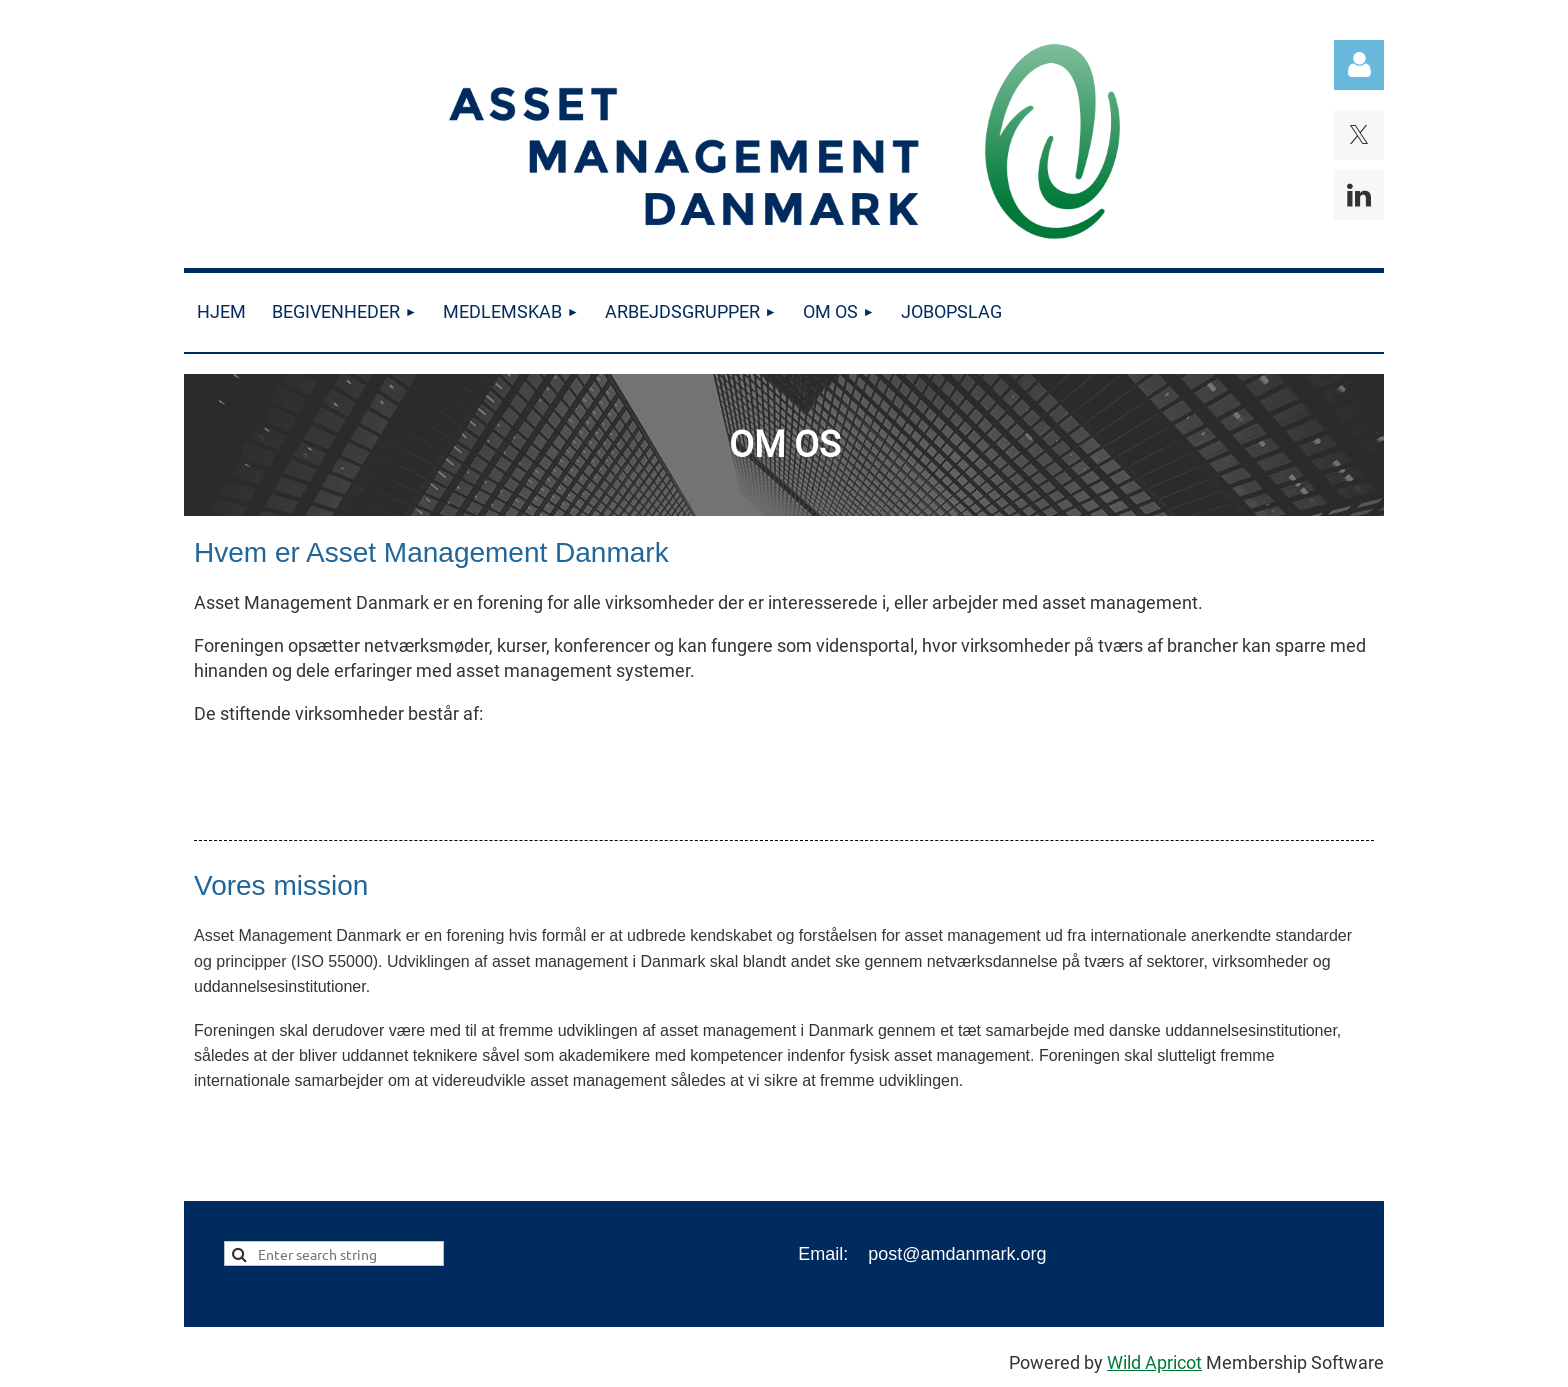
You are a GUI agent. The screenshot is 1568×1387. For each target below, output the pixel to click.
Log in (1359, 65)
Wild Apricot (1154, 1362)
